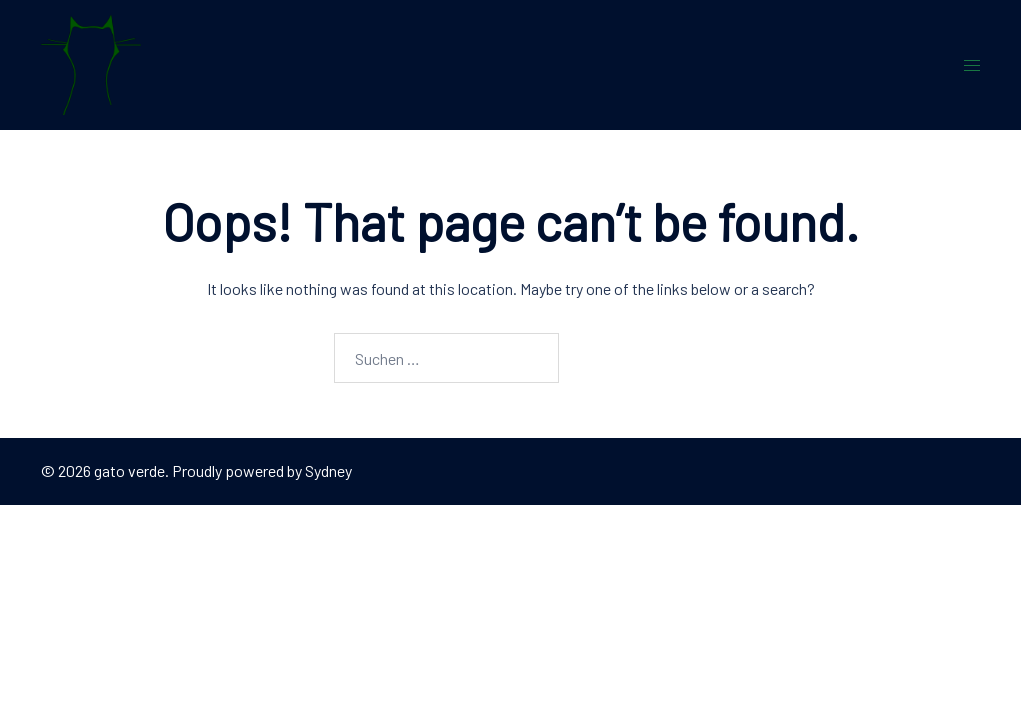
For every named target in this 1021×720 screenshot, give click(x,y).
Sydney (328, 470)
